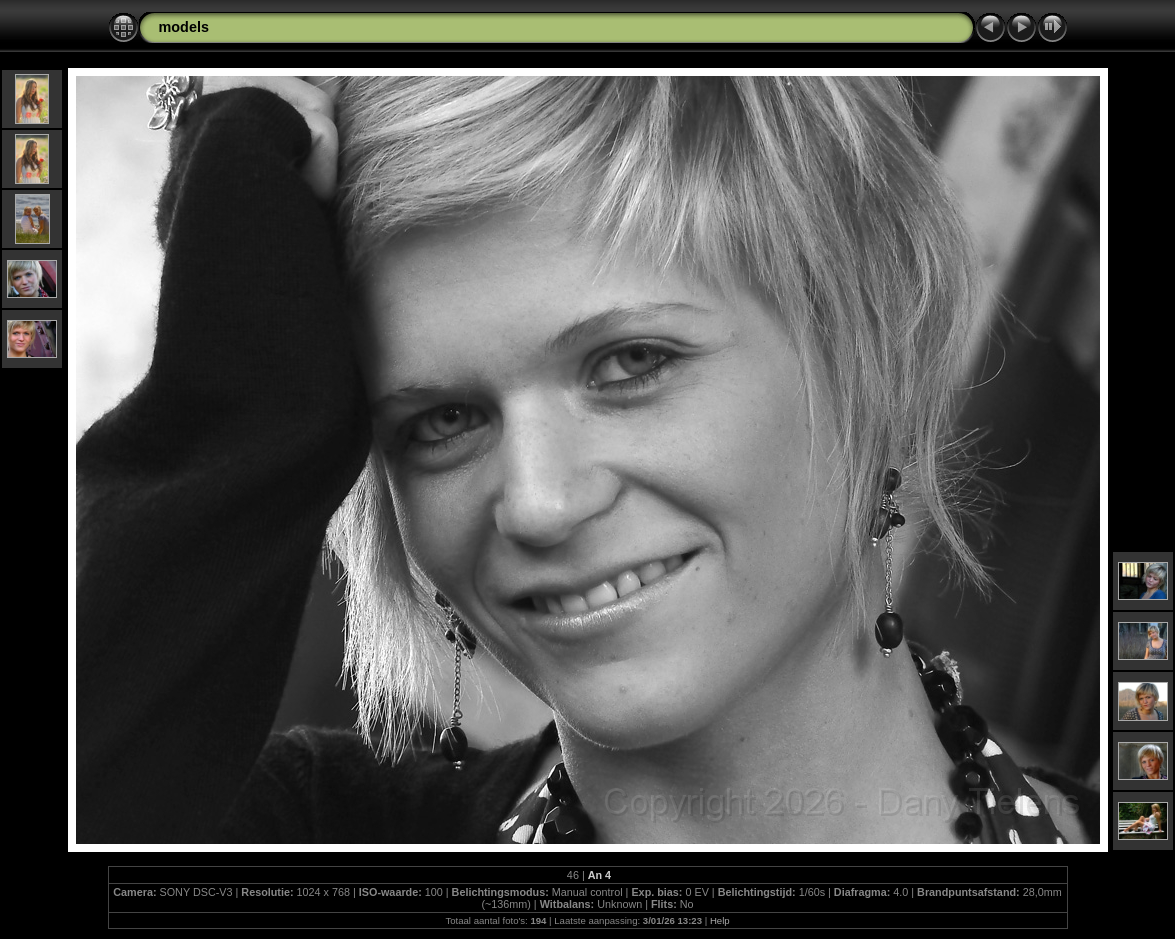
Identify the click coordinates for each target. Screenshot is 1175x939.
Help (720, 920)
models (184, 27)
